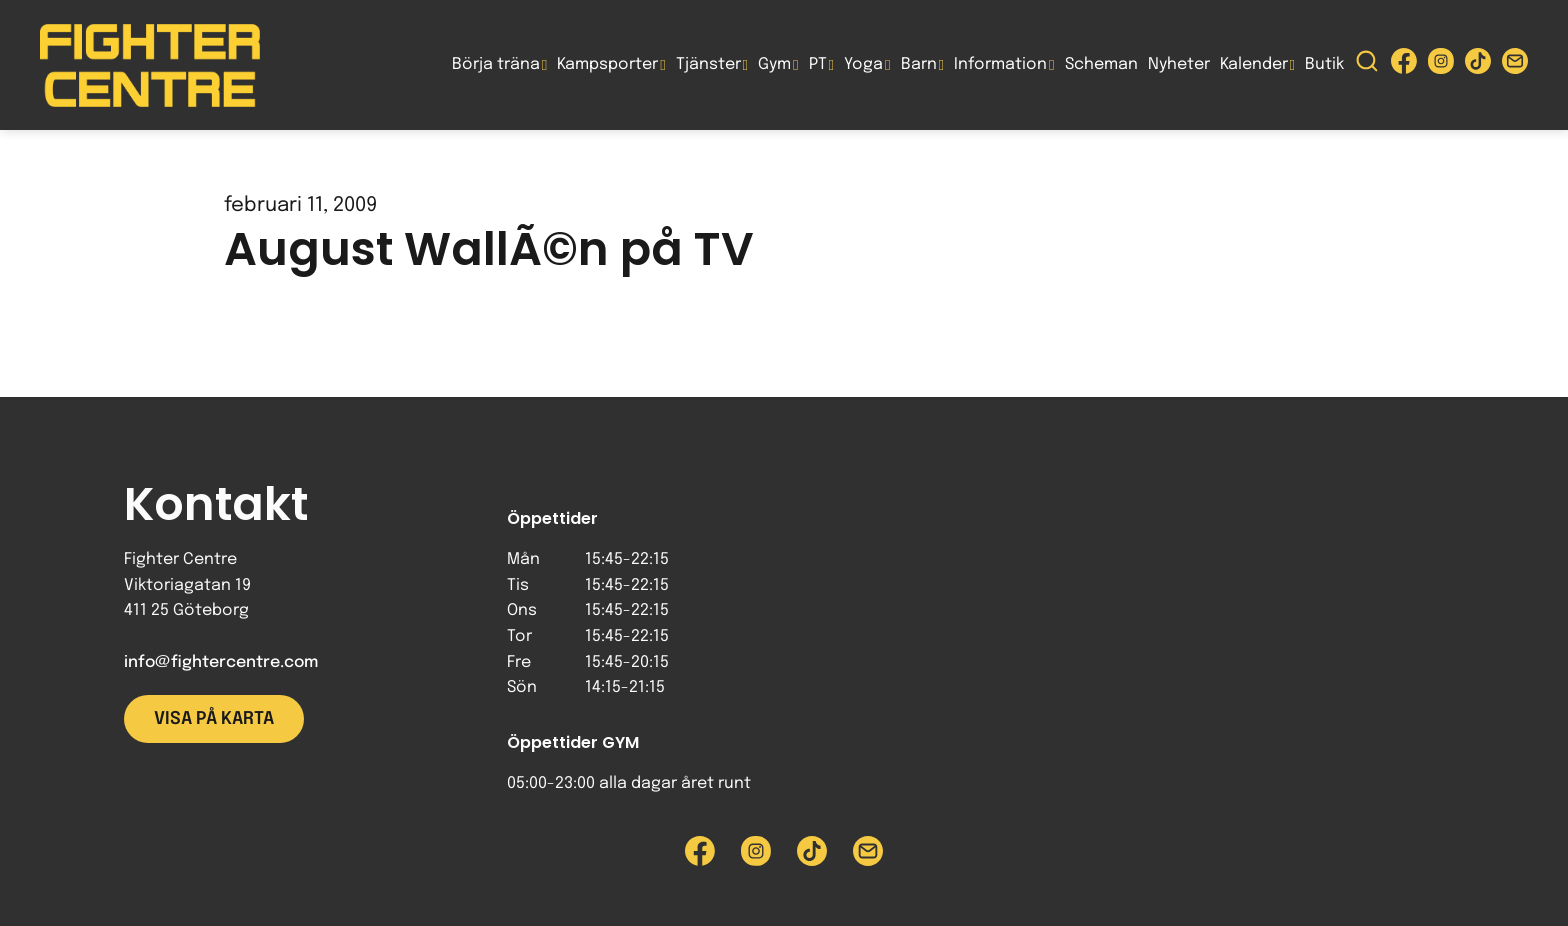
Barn (919, 64)
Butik (1324, 64)
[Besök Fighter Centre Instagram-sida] (1441, 65)
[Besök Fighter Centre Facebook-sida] (1404, 65)
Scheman (1101, 64)
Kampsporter (607, 64)
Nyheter (1179, 64)
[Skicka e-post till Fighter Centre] (1515, 65)
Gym (774, 64)
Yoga (863, 64)
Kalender (1254, 64)
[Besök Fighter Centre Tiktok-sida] (1478, 65)
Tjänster (708, 64)
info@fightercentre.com (221, 662)
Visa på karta (214, 719)
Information (1000, 64)
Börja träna (496, 64)
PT (818, 64)
